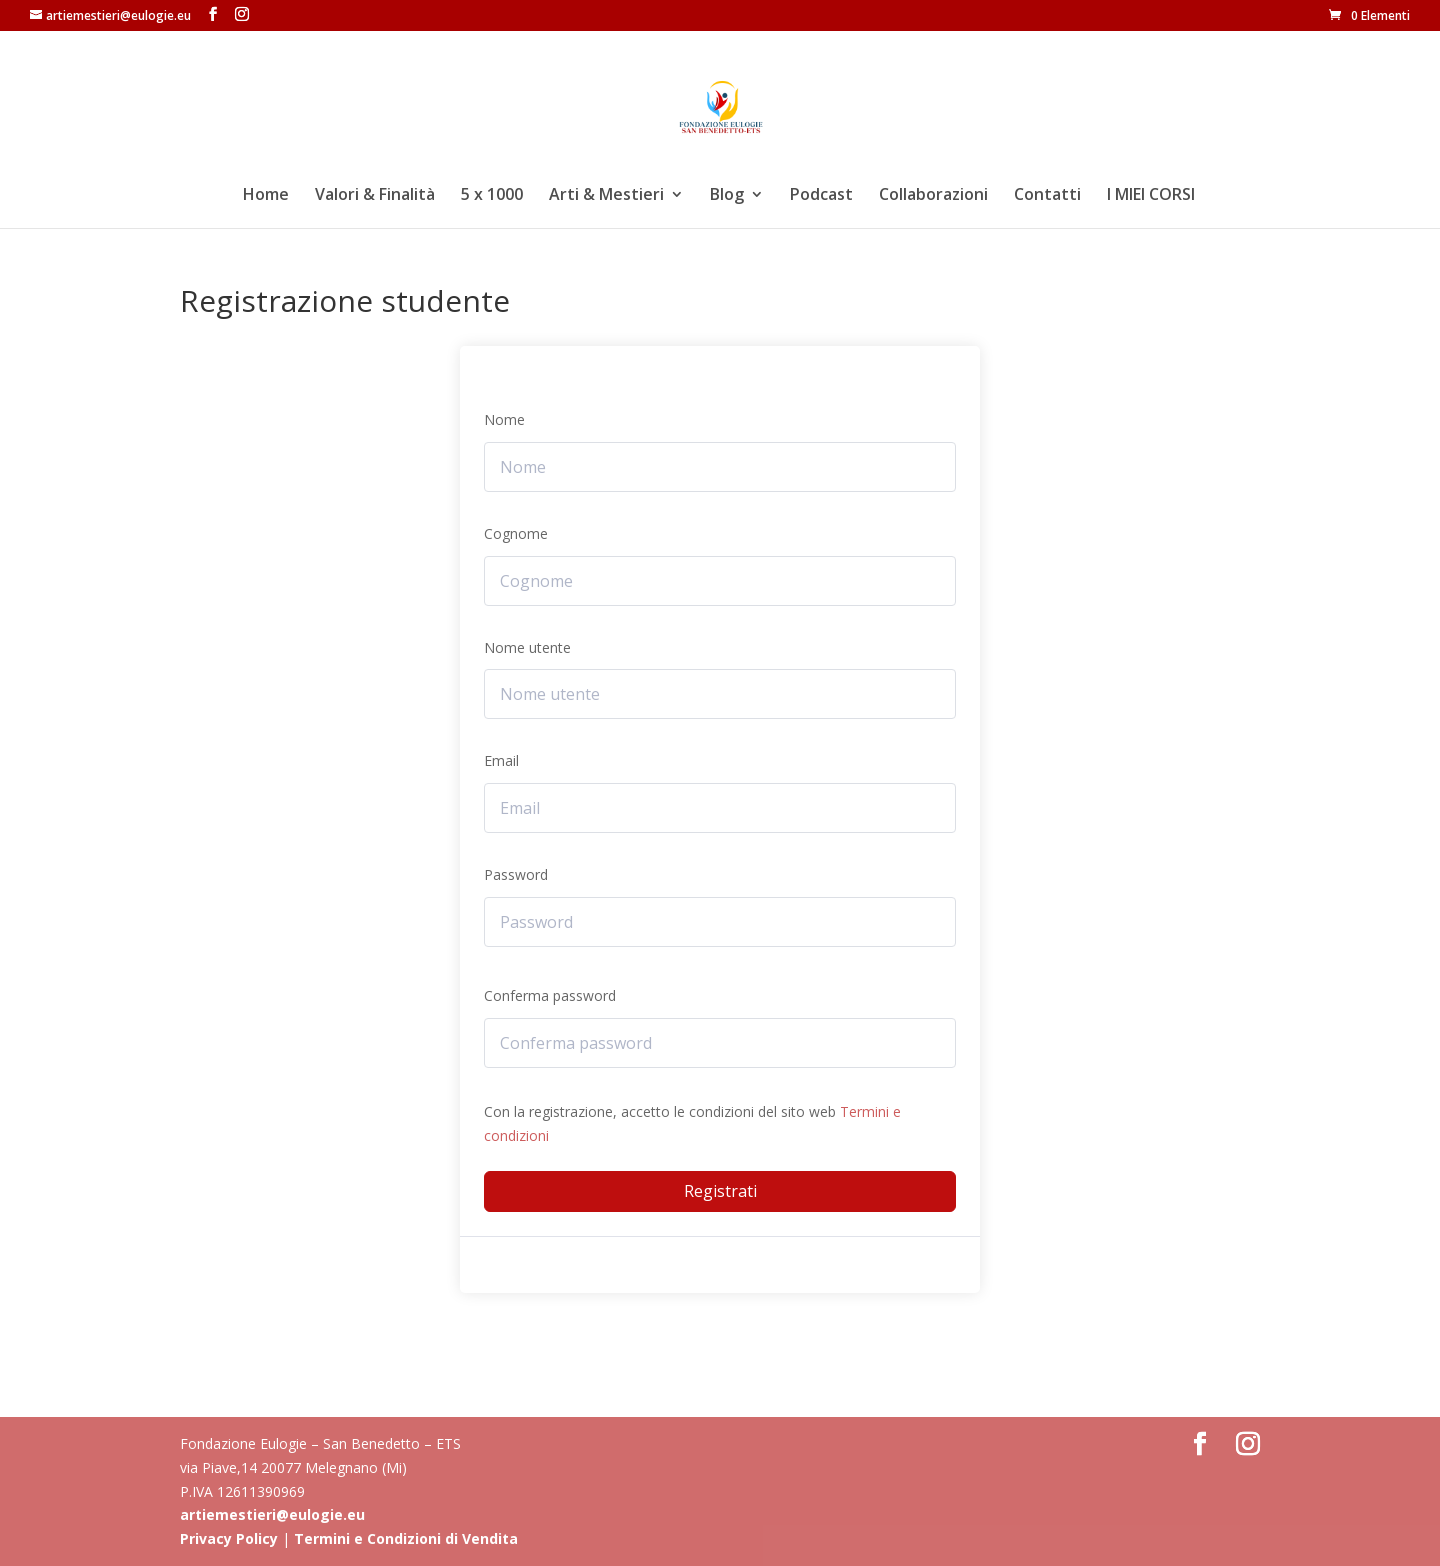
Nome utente (527, 647)
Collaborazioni (933, 196)
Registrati (720, 1191)
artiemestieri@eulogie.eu (272, 1514)
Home (266, 196)
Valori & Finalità (375, 196)
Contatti (1047, 196)
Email (501, 760)
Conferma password (550, 995)
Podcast (821, 196)
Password (516, 874)
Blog (727, 196)
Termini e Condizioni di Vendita (406, 1538)
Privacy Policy (229, 1538)
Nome (504, 419)
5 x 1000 (492, 196)
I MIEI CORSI (1151, 196)
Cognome (516, 533)
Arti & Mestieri (606, 196)
